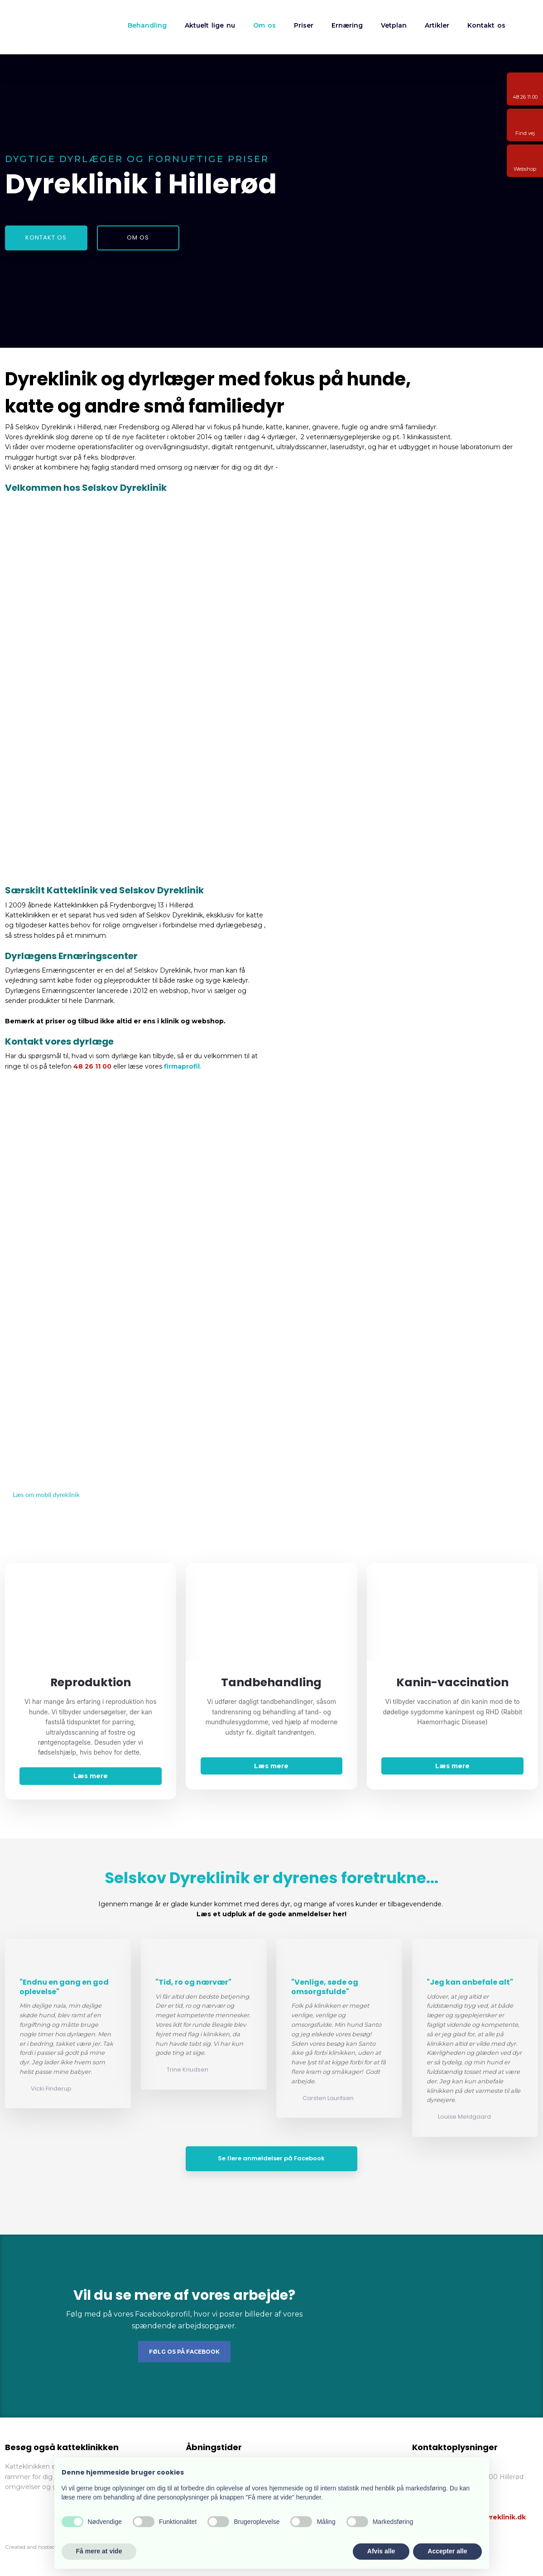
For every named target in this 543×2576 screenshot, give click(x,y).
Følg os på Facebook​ (184, 2351)
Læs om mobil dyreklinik (46, 1494)
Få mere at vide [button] (99, 2551)
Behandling (147, 25)
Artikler (437, 25)
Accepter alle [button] (447, 2551)
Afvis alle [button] (381, 2551)
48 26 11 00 (92, 1066)
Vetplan (394, 25)
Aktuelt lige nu (210, 25)
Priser (303, 25)
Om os (264, 25)
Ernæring (347, 25)
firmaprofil (182, 1066)
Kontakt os (486, 25)
